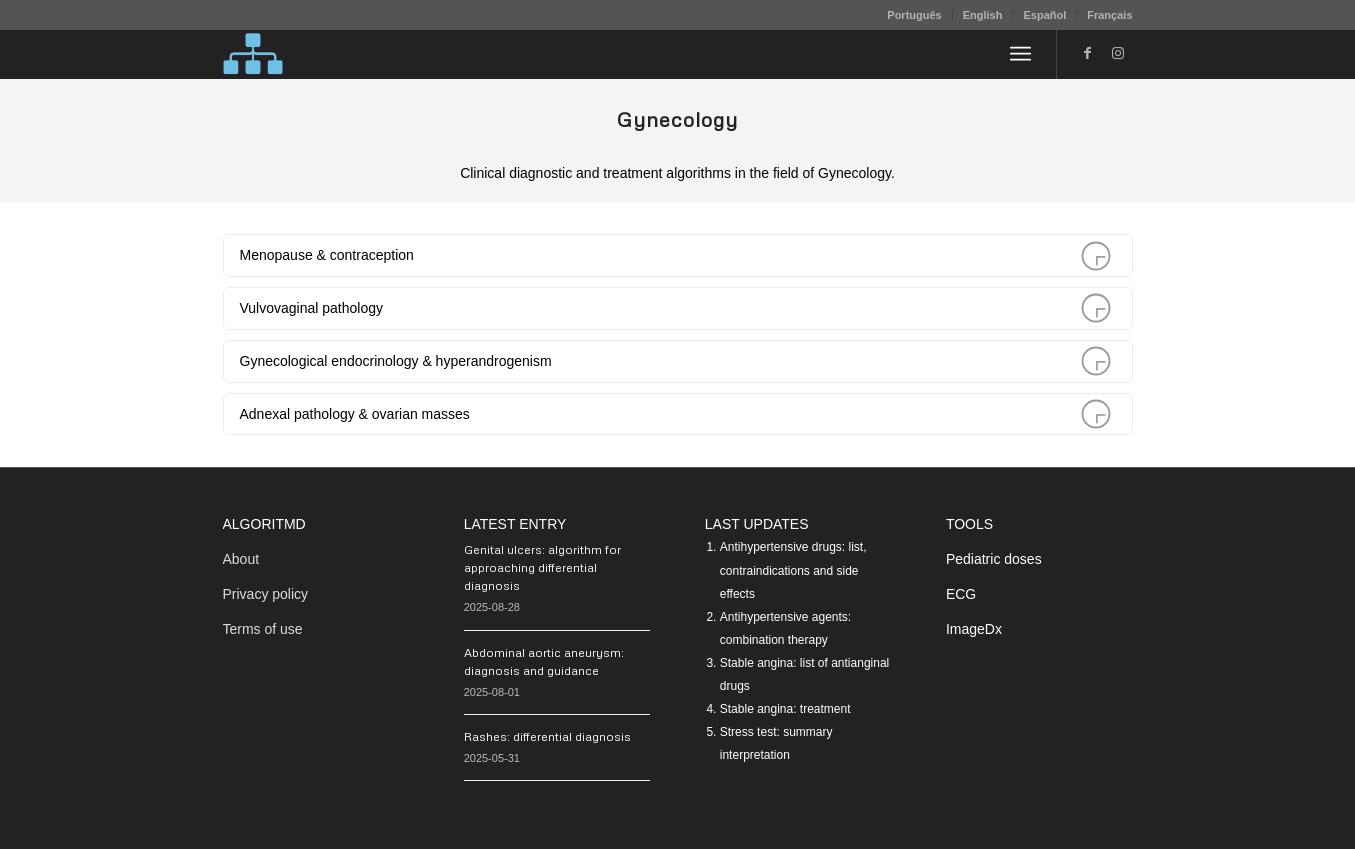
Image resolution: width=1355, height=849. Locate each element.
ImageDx (974, 629)
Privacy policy (266, 594)
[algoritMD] (253, 54)
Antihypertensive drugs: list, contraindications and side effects (793, 570)
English (983, 15)
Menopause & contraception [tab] (675, 255)
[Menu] (1020, 54)
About (241, 559)
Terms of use (263, 629)
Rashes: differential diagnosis (547, 736)
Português (914, 15)
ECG (961, 594)
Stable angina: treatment (785, 709)
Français (1109, 15)
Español (1044, 15)
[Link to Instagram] (1118, 53)
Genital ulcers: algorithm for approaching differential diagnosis (542, 567)
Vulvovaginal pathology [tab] (675, 308)
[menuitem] (914, 15)
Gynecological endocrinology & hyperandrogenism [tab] (675, 361)
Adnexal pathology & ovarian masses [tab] (675, 414)
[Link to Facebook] (1088, 53)
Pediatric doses (994, 559)
